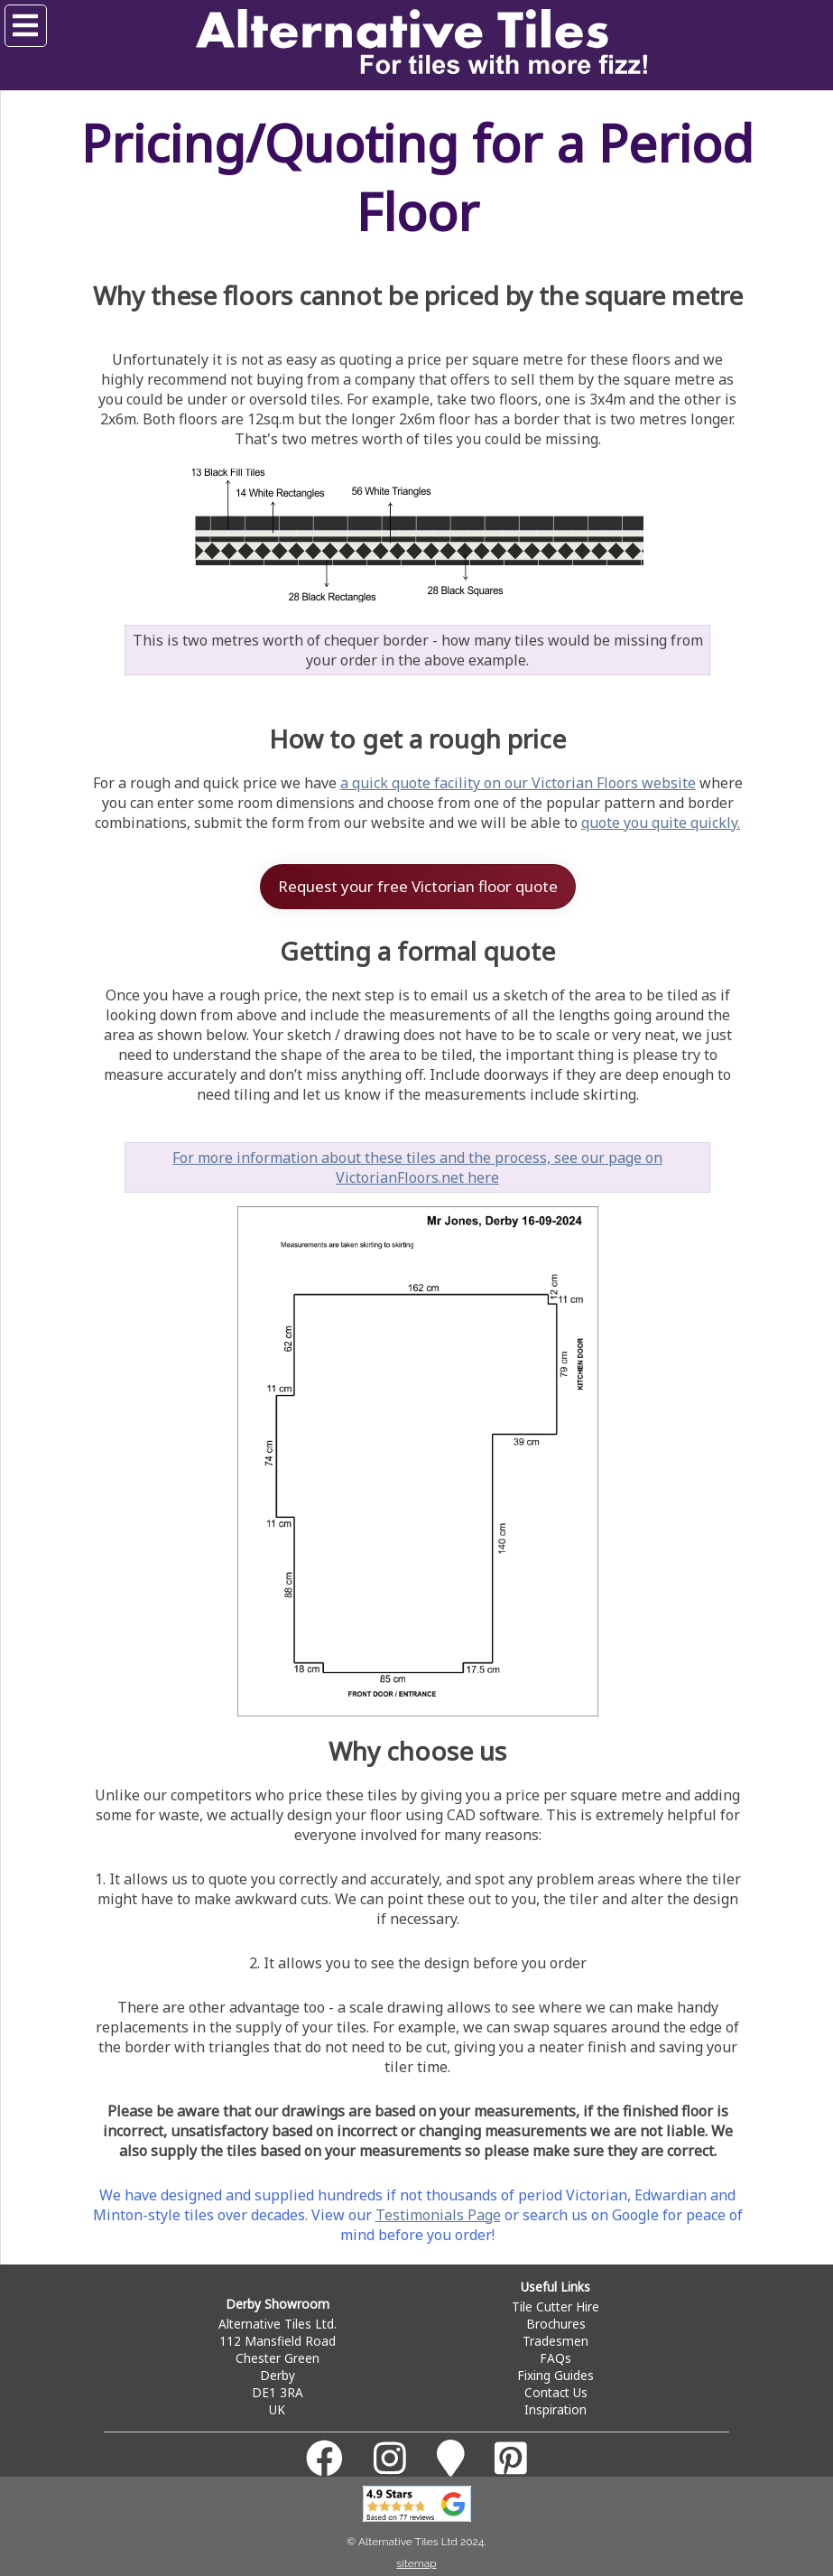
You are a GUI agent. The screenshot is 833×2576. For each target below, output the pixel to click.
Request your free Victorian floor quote (418, 886)
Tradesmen (555, 2340)
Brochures (556, 2323)
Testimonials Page (438, 2215)
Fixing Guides (555, 2375)
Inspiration (555, 2409)
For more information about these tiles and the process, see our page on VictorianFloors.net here (417, 1167)
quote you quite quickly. (660, 822)
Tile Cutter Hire (555, 2306)
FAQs (555, 2358)
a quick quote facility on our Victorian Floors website (518, 783)
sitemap (416, 2563)
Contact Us (556, 2392)
